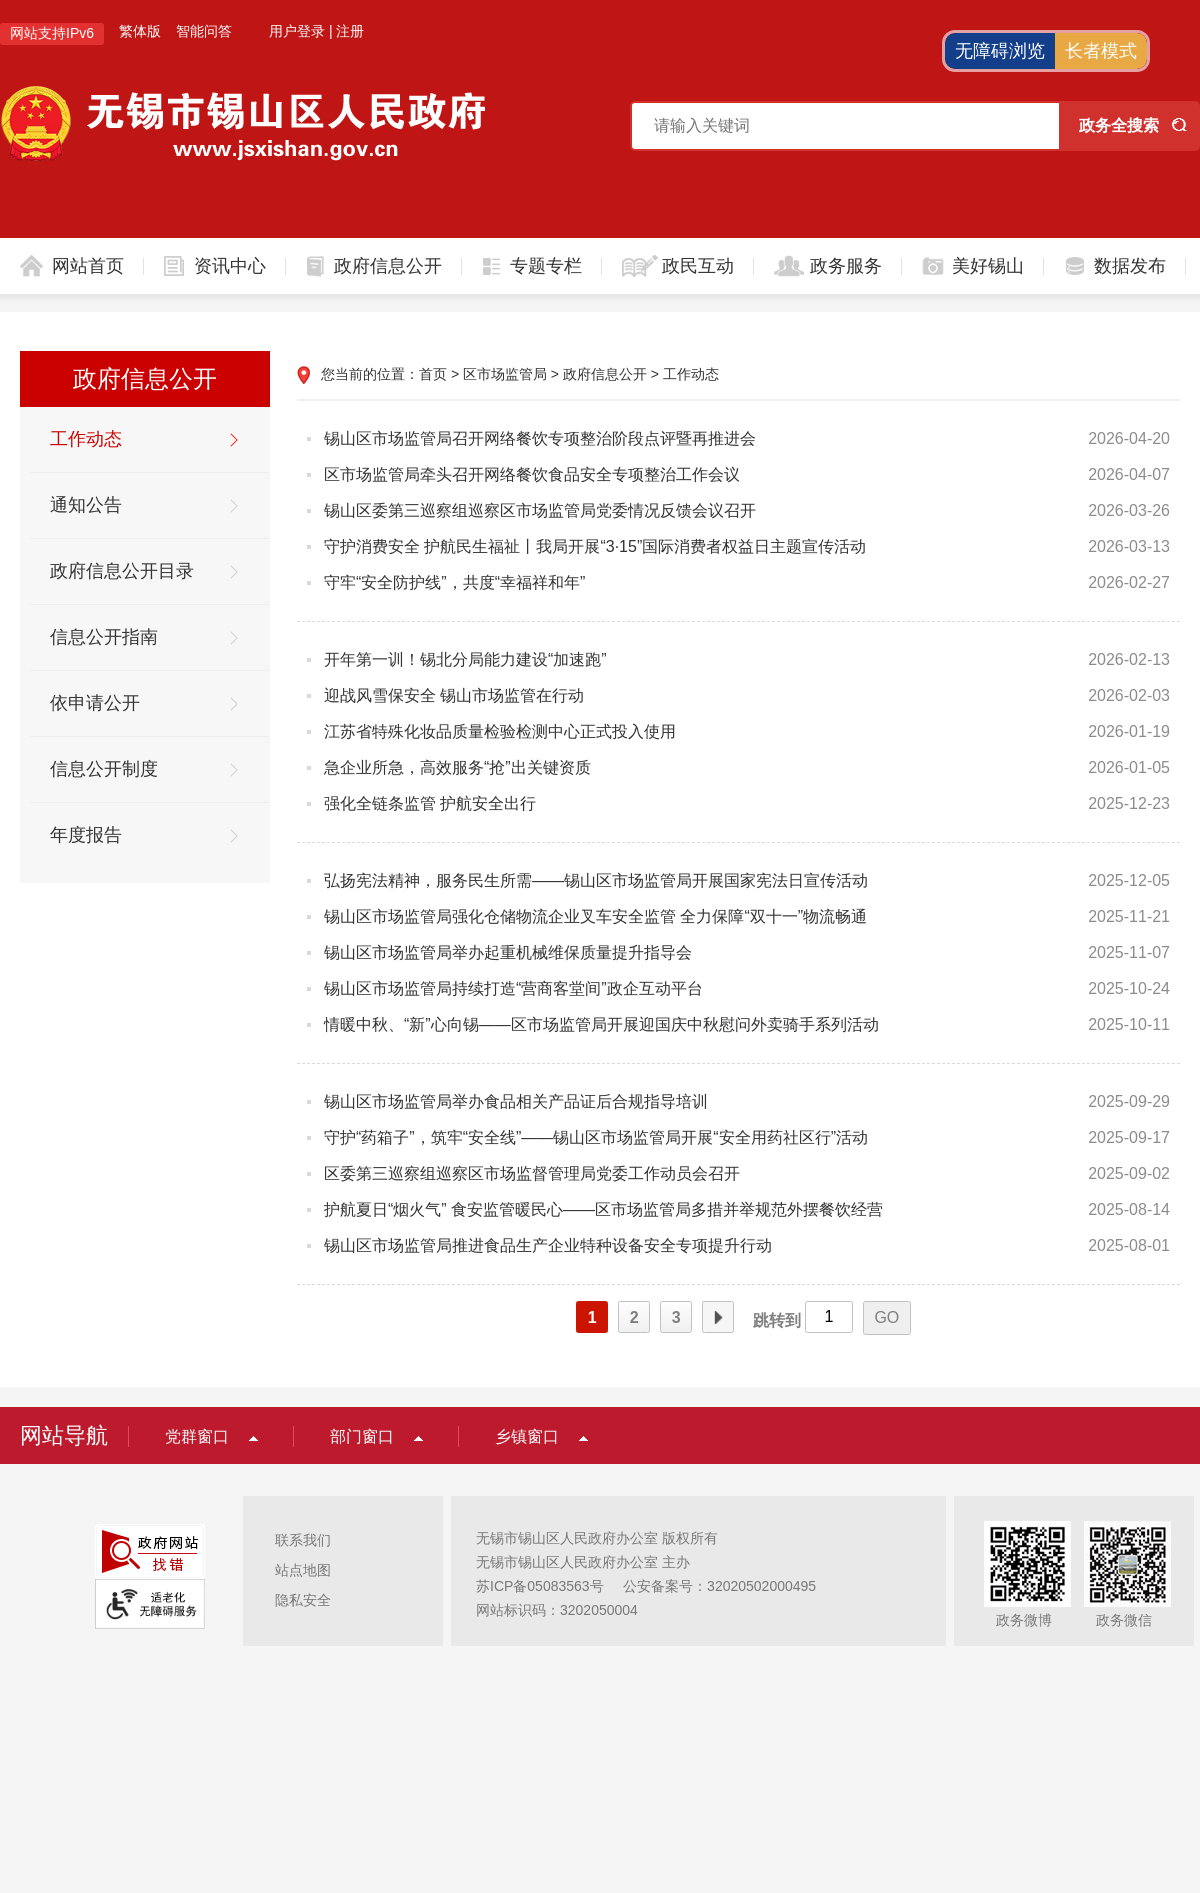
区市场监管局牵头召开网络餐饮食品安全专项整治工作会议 (532, 474)
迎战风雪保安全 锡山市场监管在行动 (454, 695)
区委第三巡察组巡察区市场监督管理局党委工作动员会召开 (532, 1173)
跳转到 (777, 1320)
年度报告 (86, 835)
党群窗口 (197, 1436)
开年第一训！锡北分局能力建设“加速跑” (465, 659)
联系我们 (303, 1540)
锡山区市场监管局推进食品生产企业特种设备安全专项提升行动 (548, 1245)
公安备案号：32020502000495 (719, 1586)
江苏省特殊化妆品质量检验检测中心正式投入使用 (500, 731)
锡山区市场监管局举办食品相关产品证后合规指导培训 (516, 1101)
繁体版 (140, 31)
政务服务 (846, 266)
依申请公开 (95, 703)
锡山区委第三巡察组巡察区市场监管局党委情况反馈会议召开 (540, 510)
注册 (350, 31)
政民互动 (698, 266)
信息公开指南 (104, 637)
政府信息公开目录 (122, 571)
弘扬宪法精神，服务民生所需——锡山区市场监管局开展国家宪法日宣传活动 (596, 880)
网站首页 (88, 266)
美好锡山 (988, 266)
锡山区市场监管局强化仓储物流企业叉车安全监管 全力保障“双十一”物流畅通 (595, 916)
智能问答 (204, 31)
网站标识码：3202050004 (557, 1610)
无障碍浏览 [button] (1000, 51)
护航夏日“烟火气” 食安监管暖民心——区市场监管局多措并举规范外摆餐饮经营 (603, 1209)
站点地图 (303, 1570)
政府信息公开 (388, 266)
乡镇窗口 (527, 1436)
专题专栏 (546, 266)
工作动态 (86, 439)
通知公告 (86, 505)
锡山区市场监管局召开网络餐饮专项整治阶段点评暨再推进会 (540, 438)
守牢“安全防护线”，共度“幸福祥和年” (454, 582)
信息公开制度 (104, 769)
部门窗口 (362, 1436)
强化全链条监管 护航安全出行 (430, 803)
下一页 (718, 1318)
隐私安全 (303, 1600)
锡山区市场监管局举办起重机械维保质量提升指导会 (508, 952)
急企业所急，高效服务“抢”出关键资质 (457, 767)
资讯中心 (230, 266)
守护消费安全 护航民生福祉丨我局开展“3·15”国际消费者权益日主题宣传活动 (595, 546)
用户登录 (297, 31)
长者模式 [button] (1101, 51)
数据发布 (1130, 266)
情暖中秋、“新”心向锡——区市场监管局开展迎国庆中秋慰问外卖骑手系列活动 (601, 1024)
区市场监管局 (505, 374)
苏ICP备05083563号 (540, 1586)
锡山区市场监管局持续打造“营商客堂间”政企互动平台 (513, 988)
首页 (433, 374)
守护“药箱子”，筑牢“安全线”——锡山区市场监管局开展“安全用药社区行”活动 (596, 1137)
